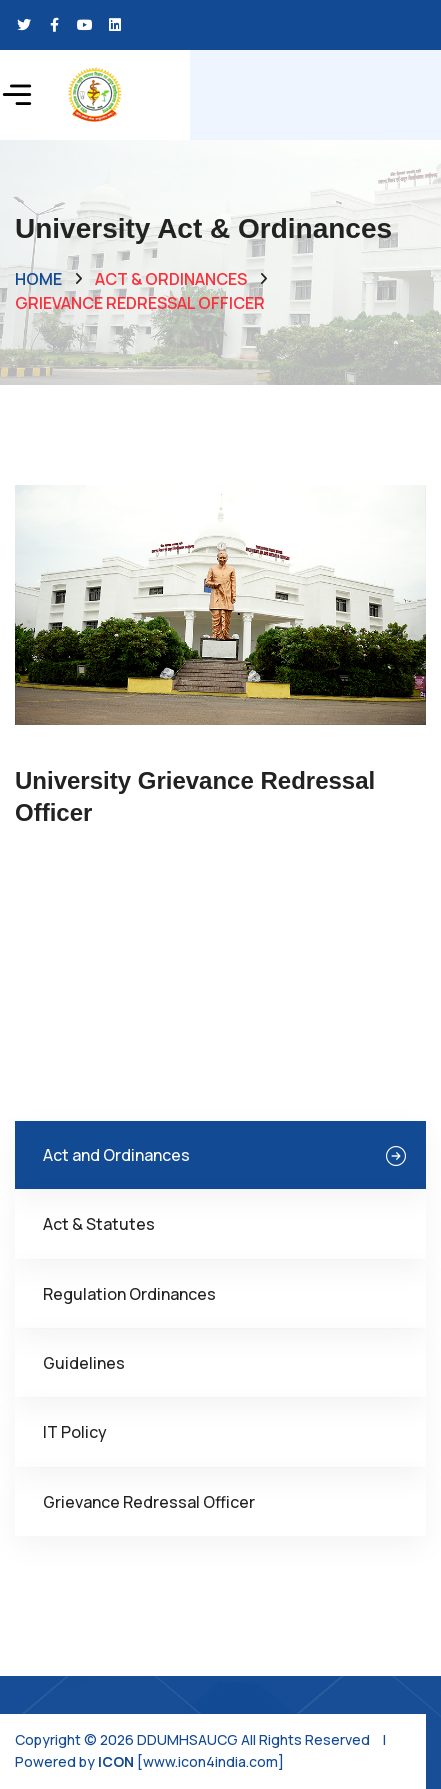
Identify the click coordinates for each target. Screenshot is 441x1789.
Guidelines (84, 1363)
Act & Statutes (99, 1224)
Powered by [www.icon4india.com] (149, 1761)
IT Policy (75, 1432)
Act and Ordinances (116, 1155)
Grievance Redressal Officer (149, 1502)
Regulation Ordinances (129, 1294)
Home (38, 279)
